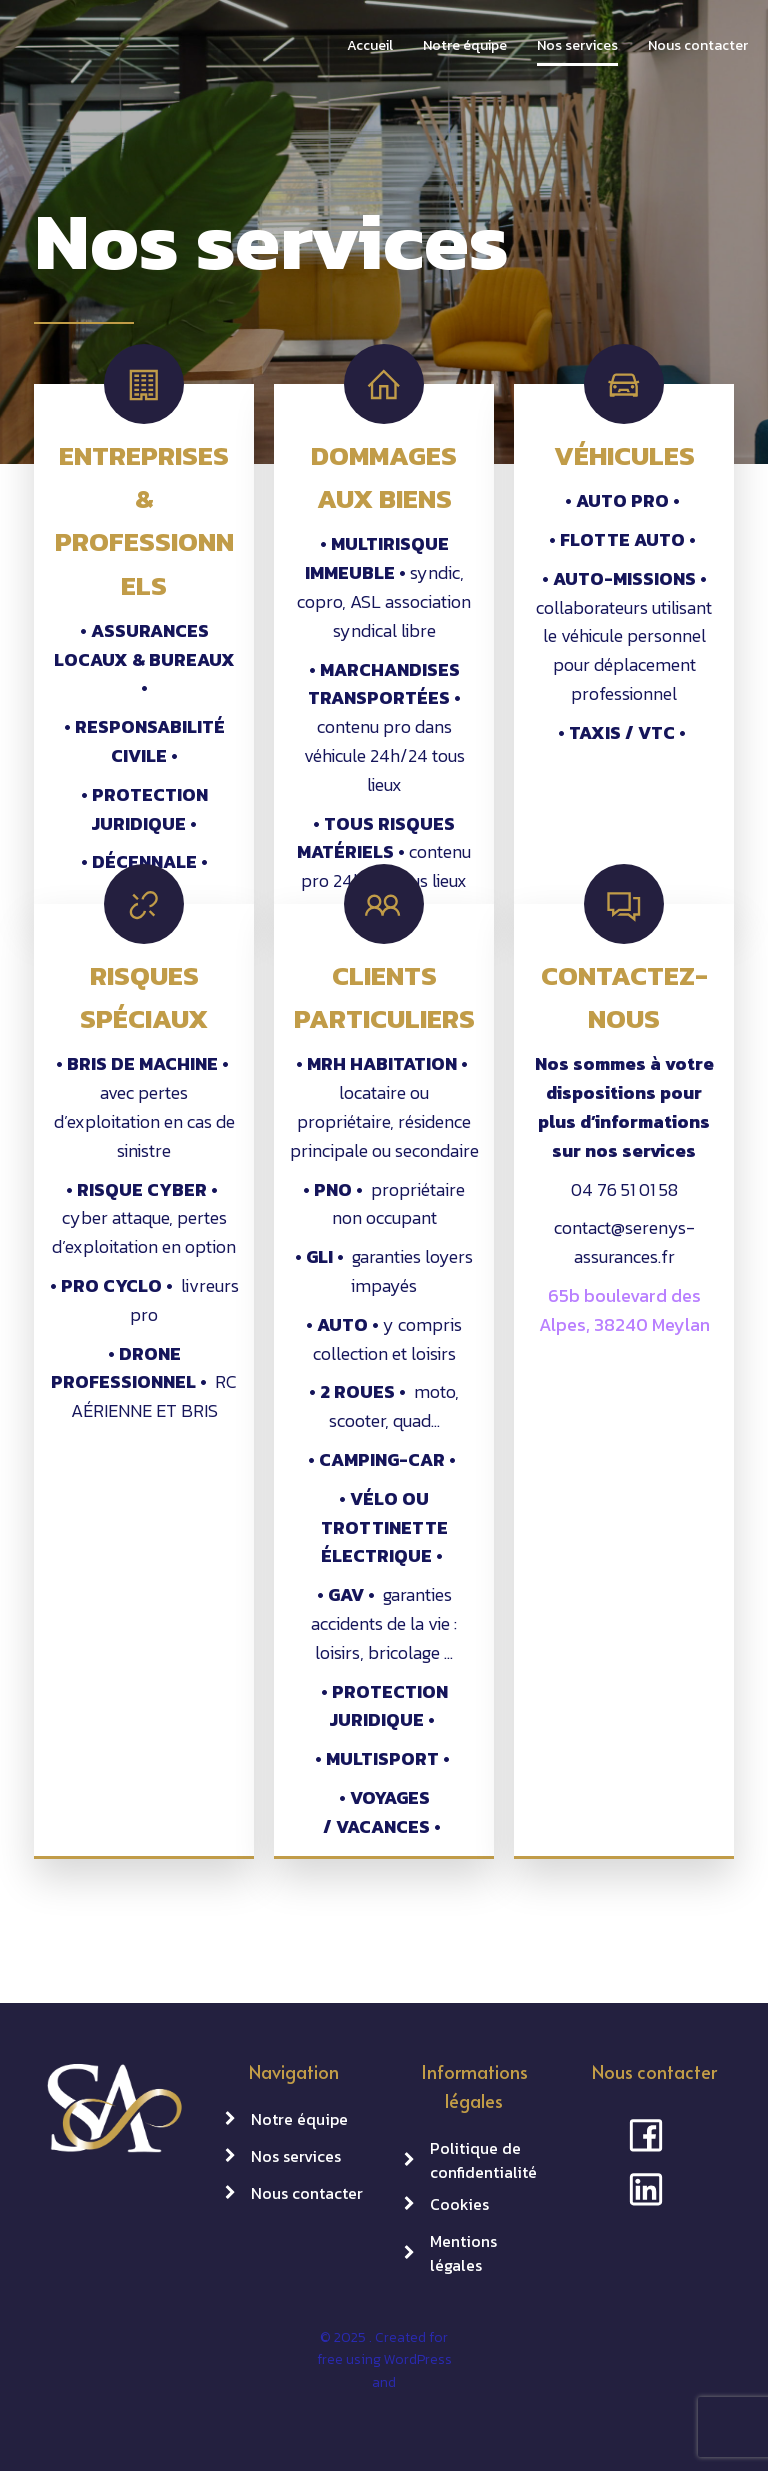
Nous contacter (698, 45)
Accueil (370, 45)
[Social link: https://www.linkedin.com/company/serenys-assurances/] (654, 2188)
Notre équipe (465, 45)
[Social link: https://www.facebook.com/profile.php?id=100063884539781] (654, 2134)
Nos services (577, 45)
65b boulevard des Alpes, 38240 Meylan (624, 1310)
